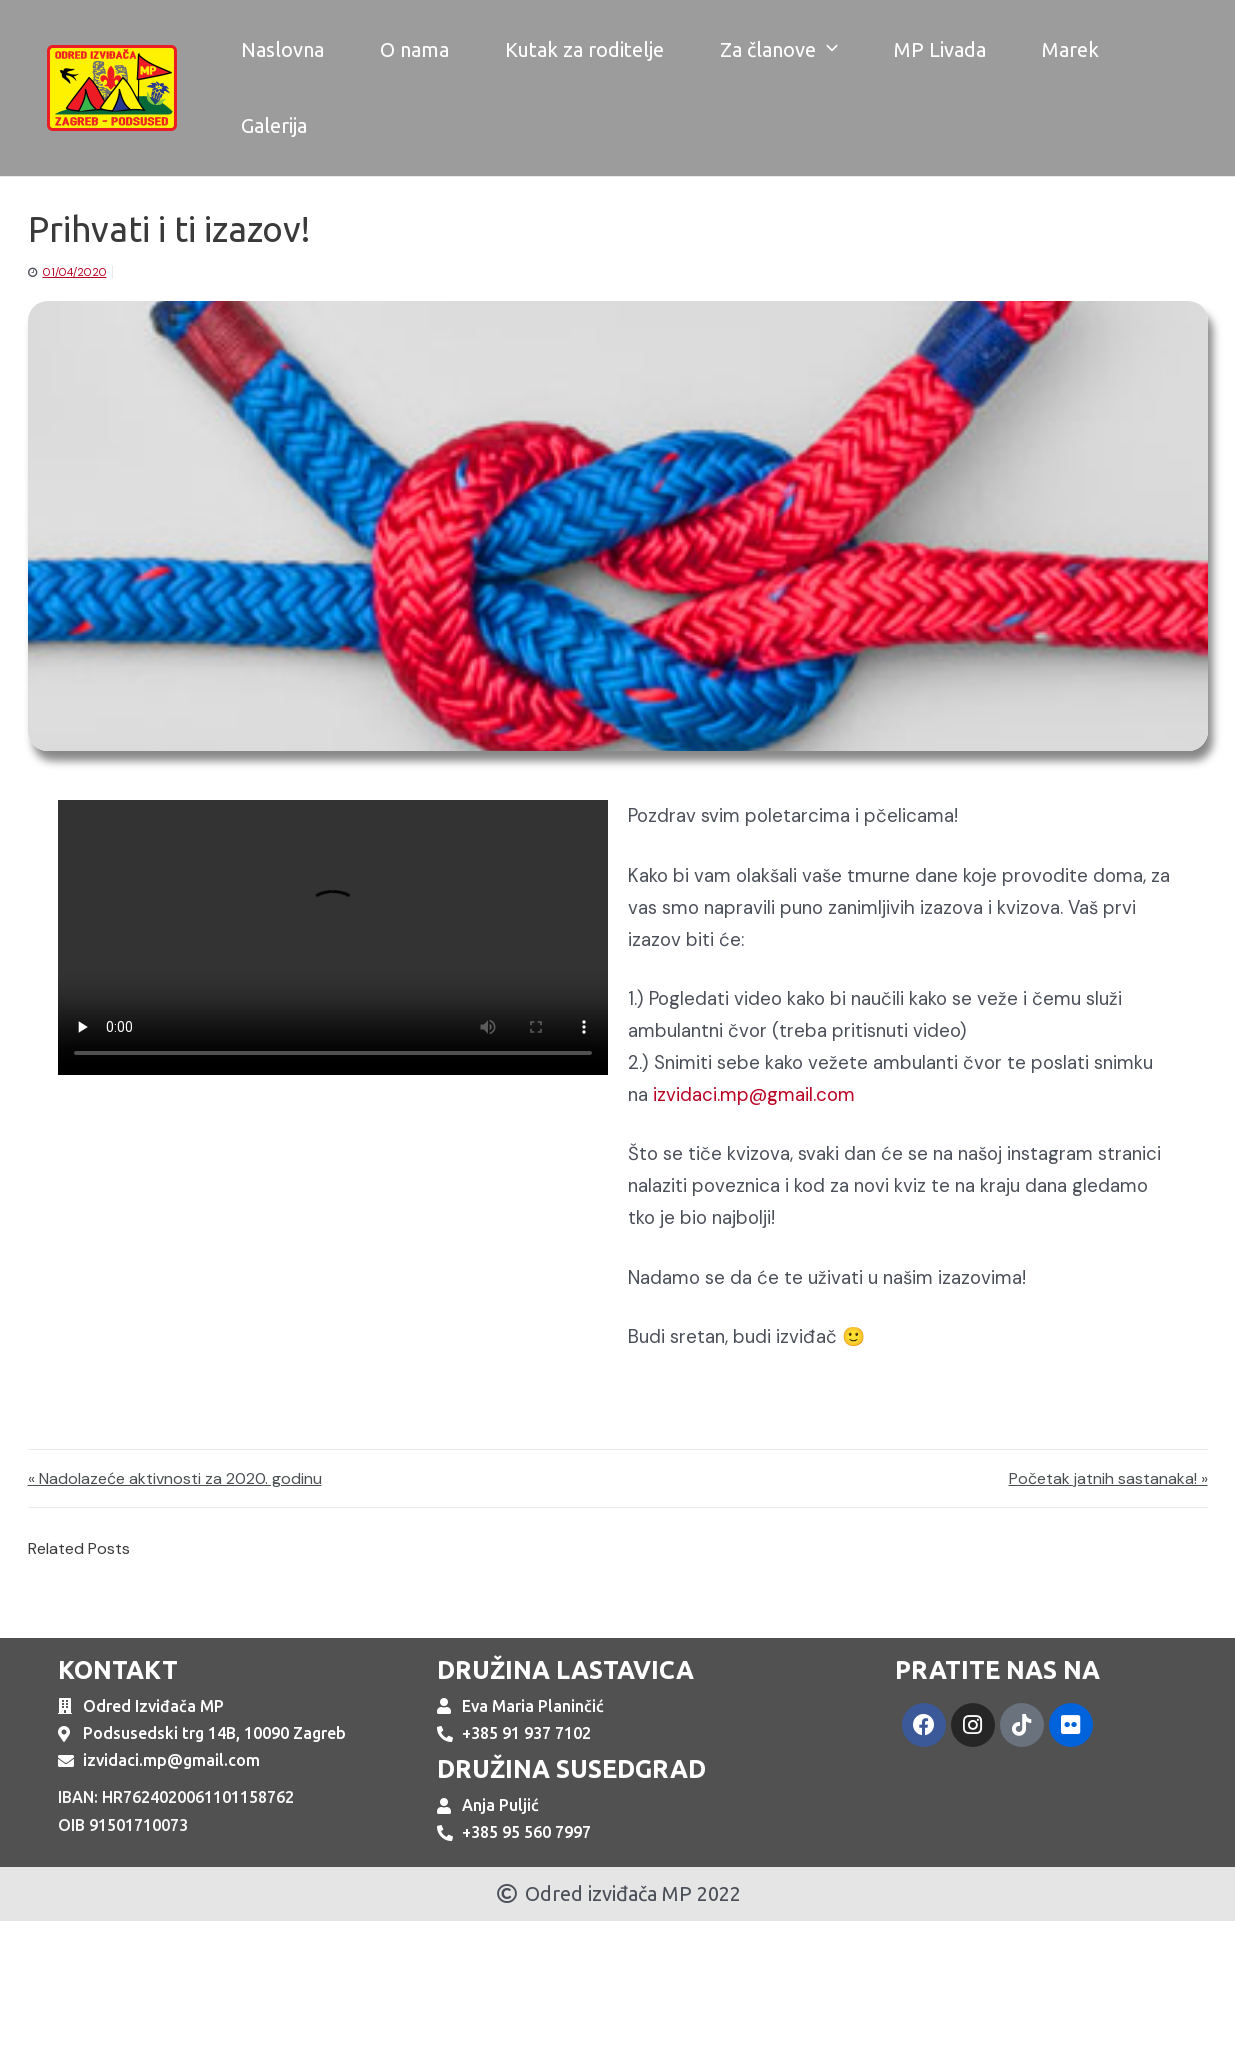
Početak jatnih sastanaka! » (1108, 1478)
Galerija (274, 125)
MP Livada (940, 49)
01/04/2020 (75, 272)
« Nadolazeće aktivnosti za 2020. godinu (175, 1478)
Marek (1070, 49)
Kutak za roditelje (584, 49)
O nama (414, 49)
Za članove (779, 50)
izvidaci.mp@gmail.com (754, 1094)
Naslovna (282, 49)
